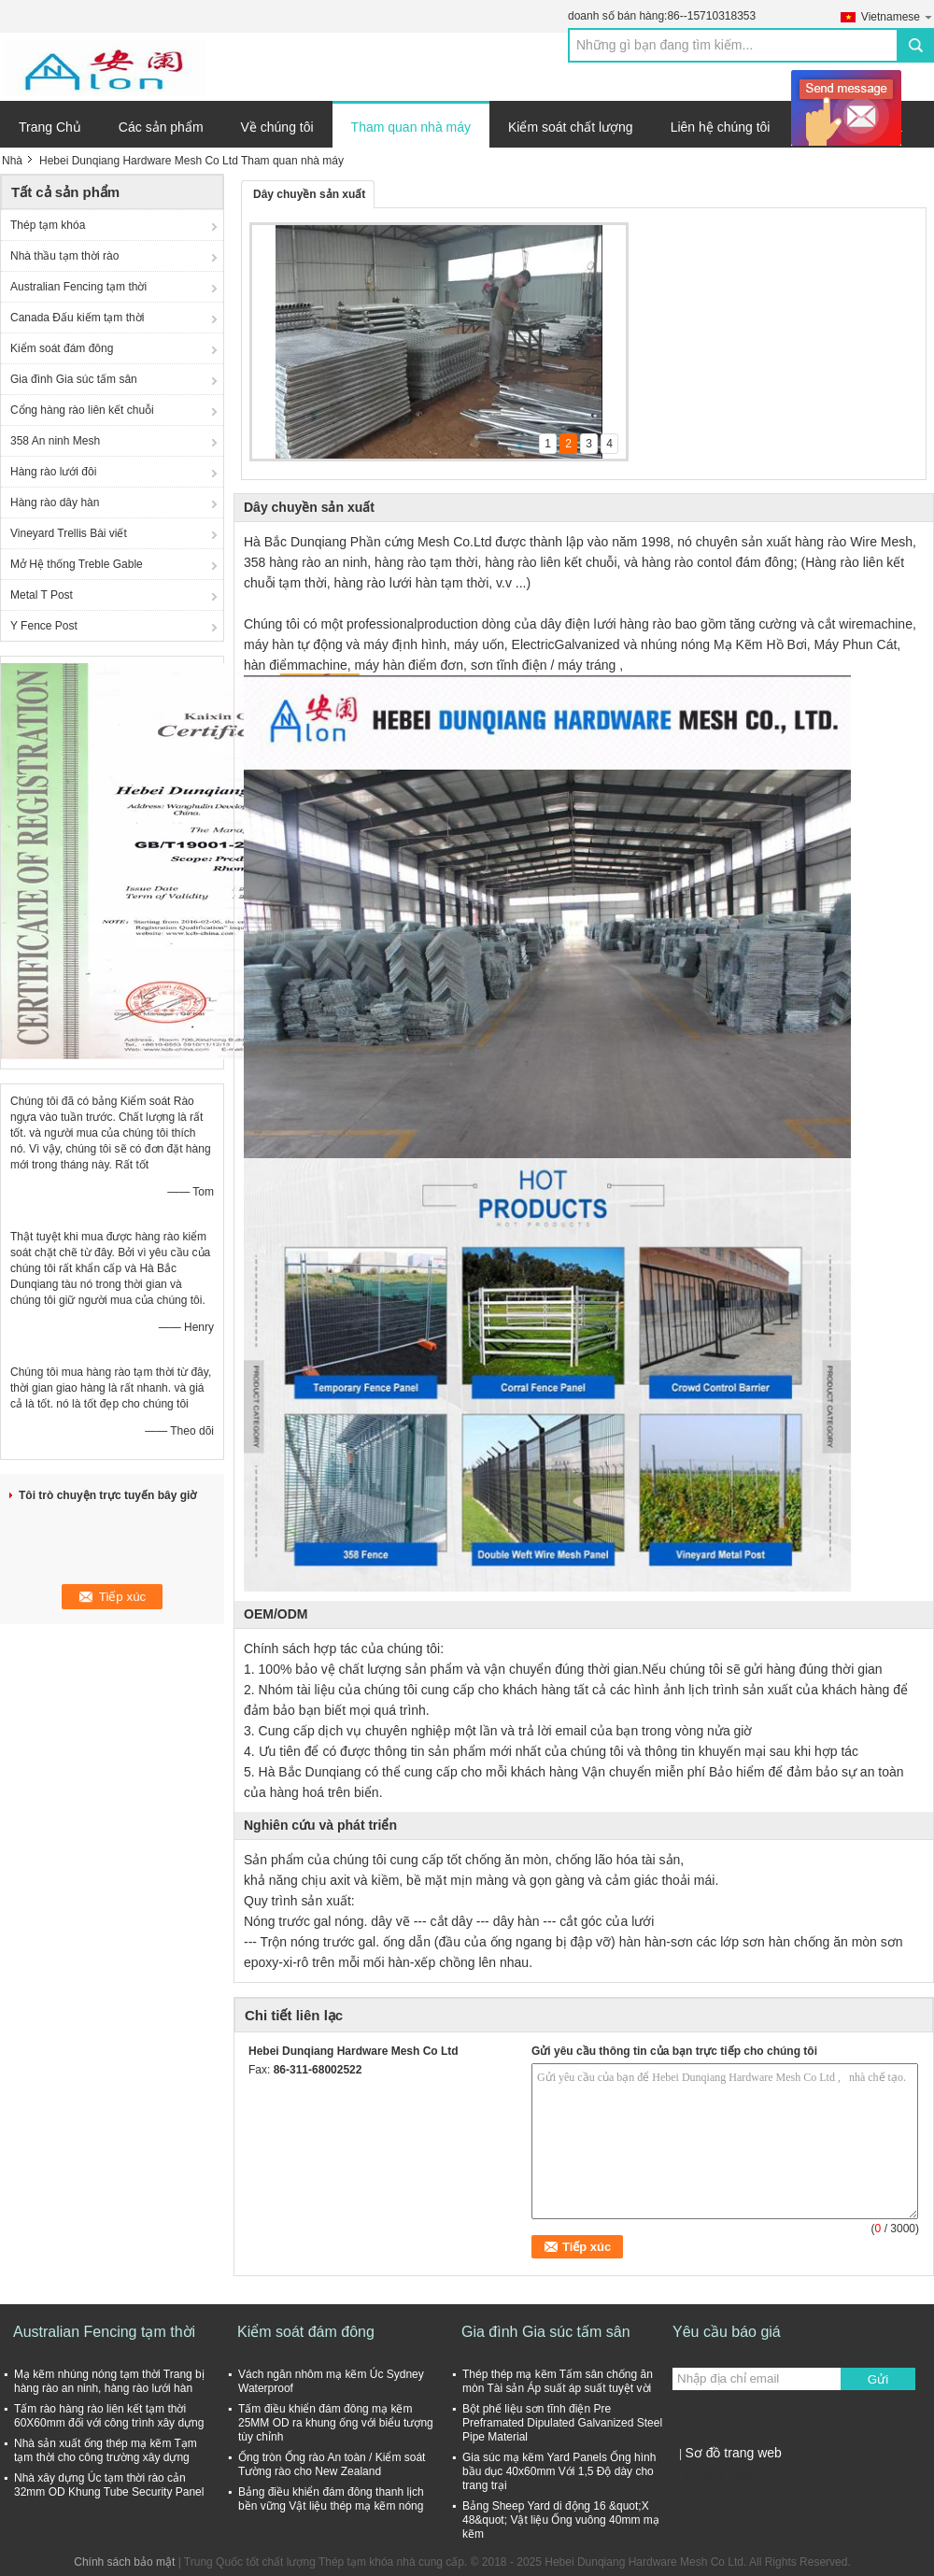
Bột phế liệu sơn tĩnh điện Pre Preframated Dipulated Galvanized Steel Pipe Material (562, 2422)
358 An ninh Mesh (55, 440)
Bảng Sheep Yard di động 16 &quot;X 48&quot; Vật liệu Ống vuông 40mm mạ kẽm (560, 2520)
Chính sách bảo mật (124, 2562)
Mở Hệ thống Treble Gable (76, 564)
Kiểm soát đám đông (61, 348)
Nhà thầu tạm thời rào (64, 255)
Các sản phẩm (161, 127)
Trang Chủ (50, 127)
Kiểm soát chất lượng (570, 127)
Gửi (878, 2379)
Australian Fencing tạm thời (78, 286)
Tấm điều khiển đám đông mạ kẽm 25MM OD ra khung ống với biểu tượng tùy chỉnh (335, 2422)
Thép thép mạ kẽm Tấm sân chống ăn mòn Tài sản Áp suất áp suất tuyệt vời (557, 2381)
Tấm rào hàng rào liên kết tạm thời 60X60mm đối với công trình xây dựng (109, 2415)
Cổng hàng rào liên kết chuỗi (82, 410)
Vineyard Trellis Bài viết (68, 533)
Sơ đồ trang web (733, 2452)
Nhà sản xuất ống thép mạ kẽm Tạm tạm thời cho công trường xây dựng (105, 2450)
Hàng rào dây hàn (54, 502)
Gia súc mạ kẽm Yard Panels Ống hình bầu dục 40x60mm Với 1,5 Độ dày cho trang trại (559, 2471)
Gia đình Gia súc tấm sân (73, 379)
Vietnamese (897, 16)
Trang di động (712, 2476)
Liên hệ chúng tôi (721, 127)
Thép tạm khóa (47, 225)
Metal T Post (41, 595)
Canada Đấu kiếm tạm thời (77, 317)
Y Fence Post (44, 625)
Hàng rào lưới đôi (53, 471)
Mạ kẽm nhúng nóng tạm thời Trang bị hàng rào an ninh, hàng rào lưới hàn (109, 2381)
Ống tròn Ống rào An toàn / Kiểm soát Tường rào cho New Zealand (331, 2464)
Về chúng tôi (277, 127)
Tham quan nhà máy (411, 127)
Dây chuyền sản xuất (309, 194)
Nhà (12, 160)
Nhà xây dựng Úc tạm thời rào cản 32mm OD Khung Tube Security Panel (109, 2484)
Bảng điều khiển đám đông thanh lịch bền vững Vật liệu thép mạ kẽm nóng (331, 2498)
